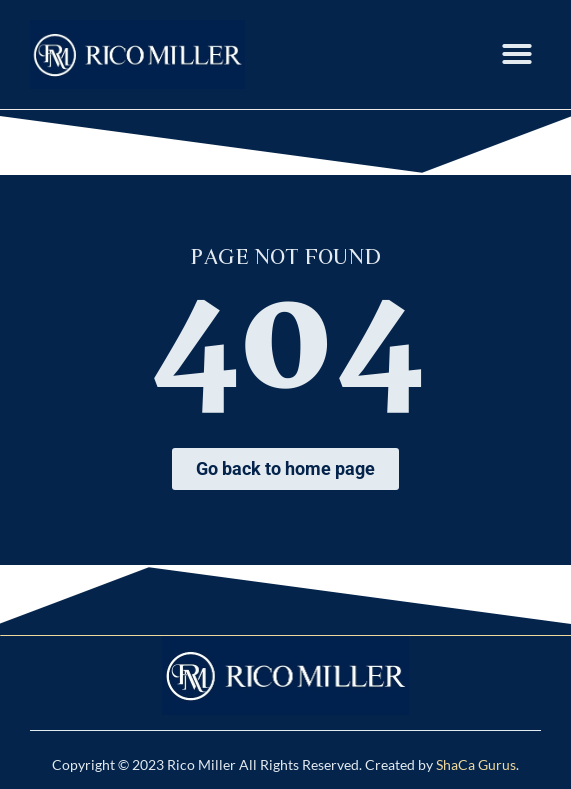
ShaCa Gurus (476, 764)
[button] (517, 54)
